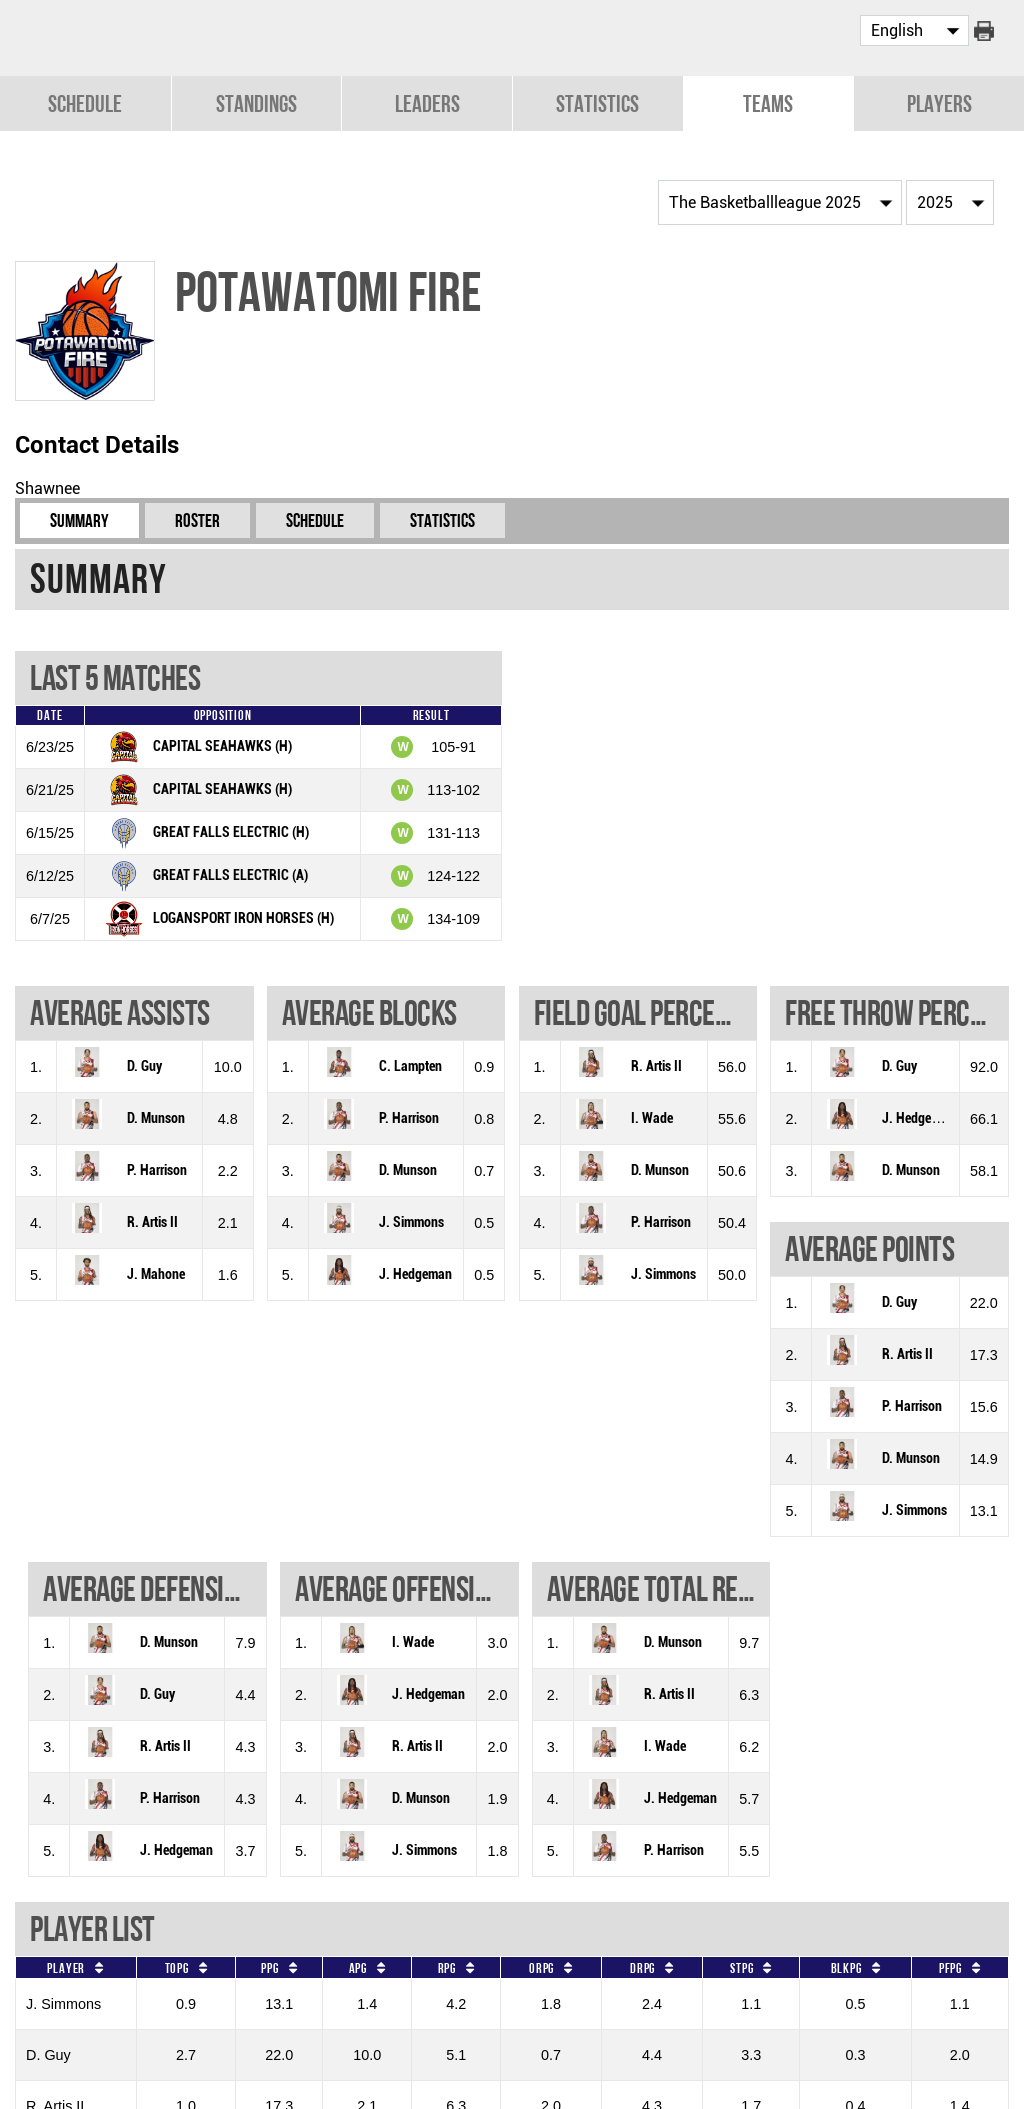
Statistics (597, 101)
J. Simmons (411, 1220)
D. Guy (144, 1064)
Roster (197, 518)
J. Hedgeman (415, 1272)
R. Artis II (152, 1220)
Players (939, 101)
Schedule (85, 101)
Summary (79, 518)
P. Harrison (157, 1168)
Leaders (427, 101)
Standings (256, 101)
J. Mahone (156, 1272)
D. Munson (156, 1116)
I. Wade (652, 1116)
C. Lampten (410, 1064)
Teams (768, 101)
